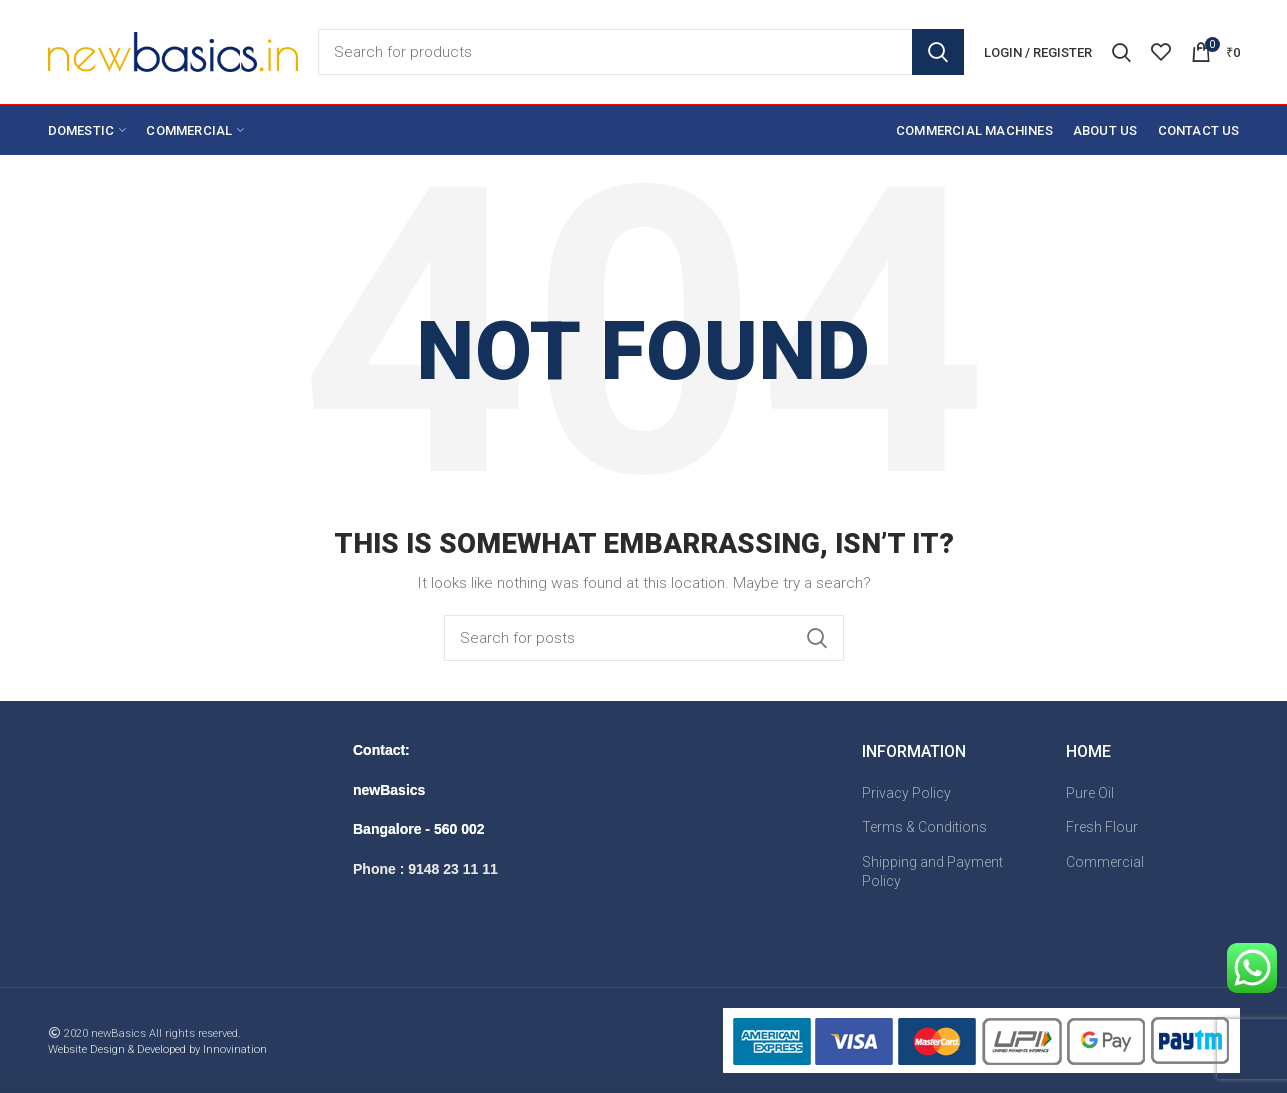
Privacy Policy (906, 793)
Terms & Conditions (924, 827)
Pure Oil (1090, 793)
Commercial (1105, 862)
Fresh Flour (1102, 827)
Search (938, 52)
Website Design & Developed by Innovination (157, 1049)
